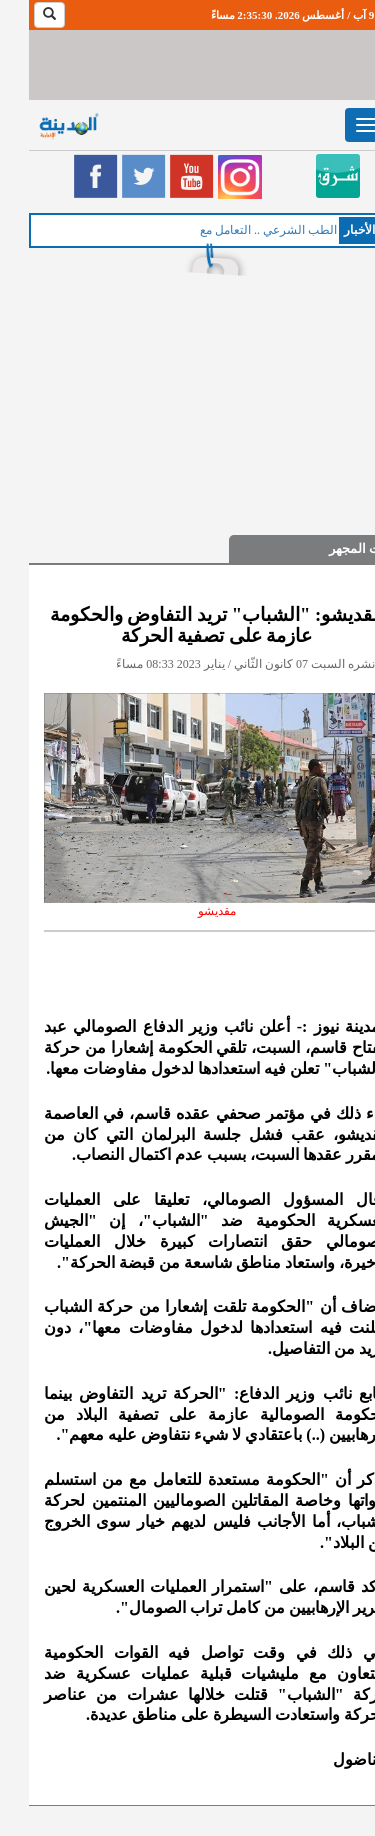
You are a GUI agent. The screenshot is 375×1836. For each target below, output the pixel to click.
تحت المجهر (332, 548)
